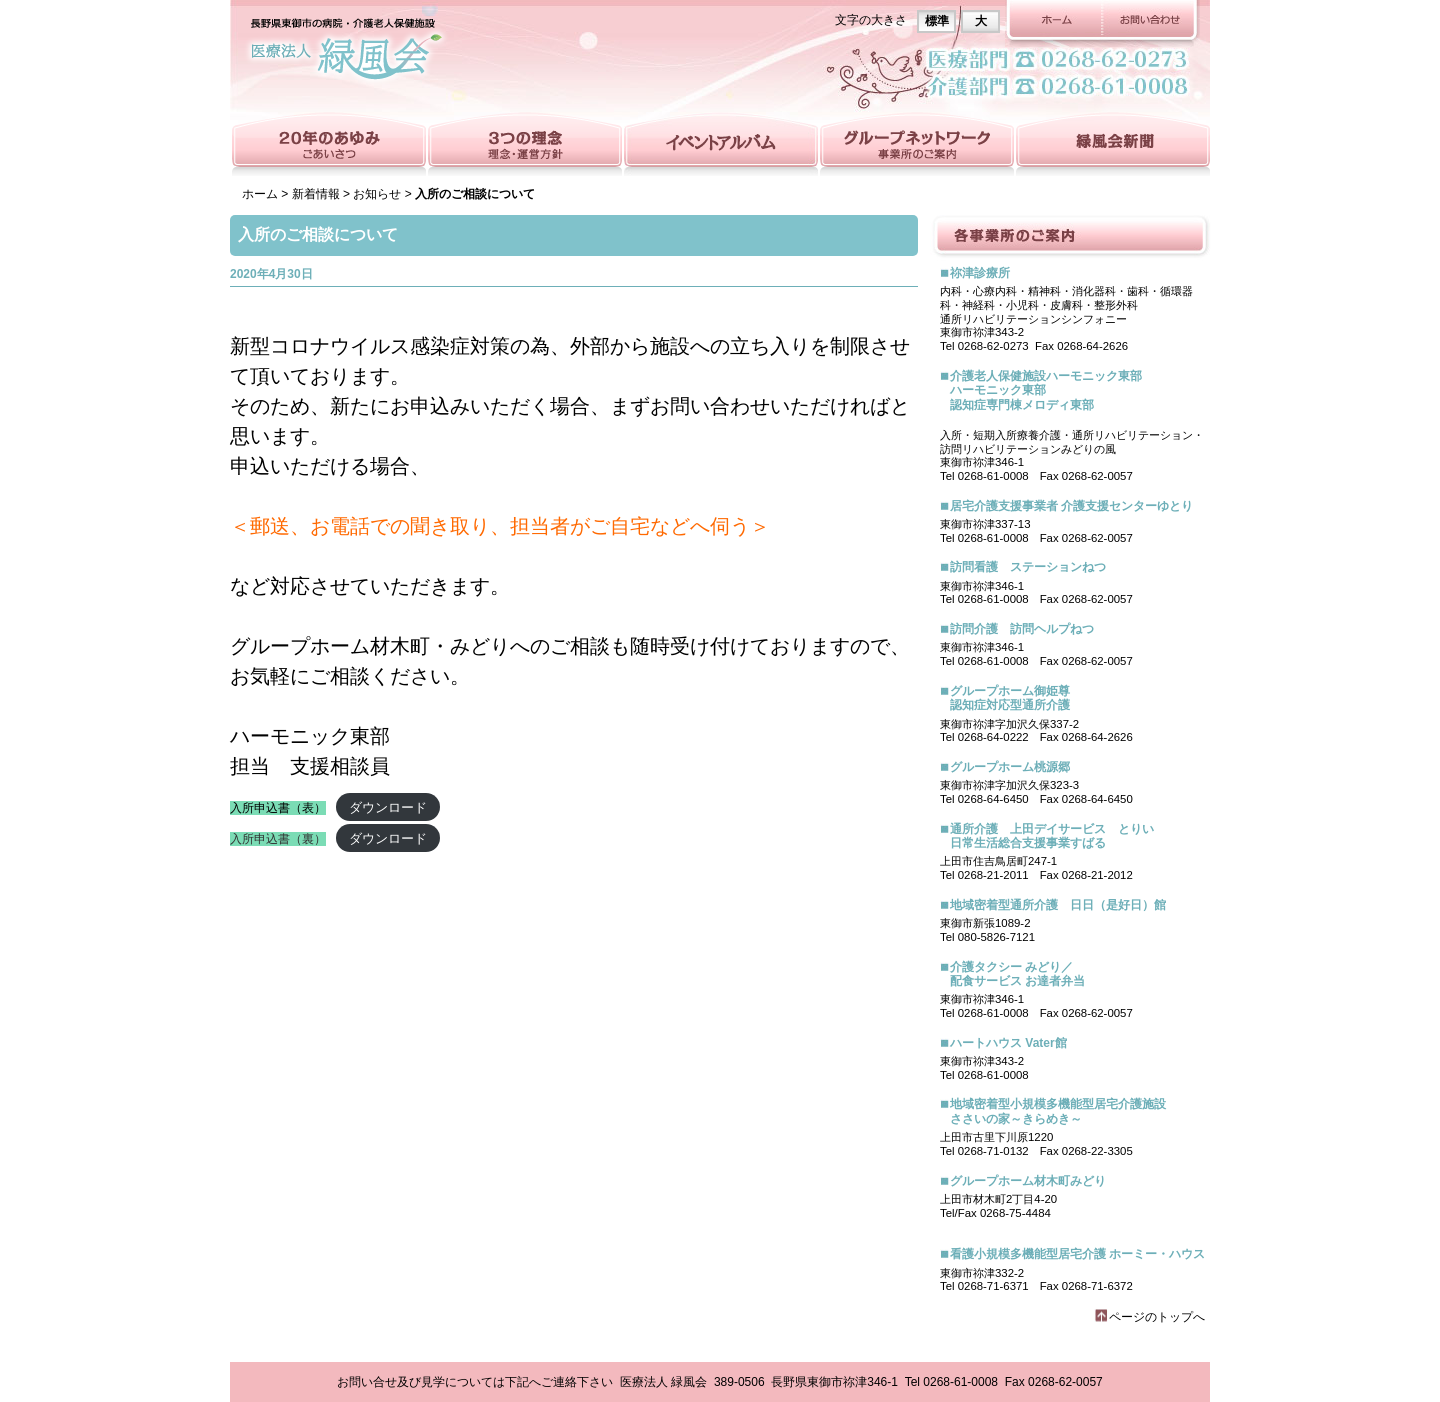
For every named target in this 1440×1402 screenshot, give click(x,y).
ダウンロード (388, 807)
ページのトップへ (1157, 1317)
